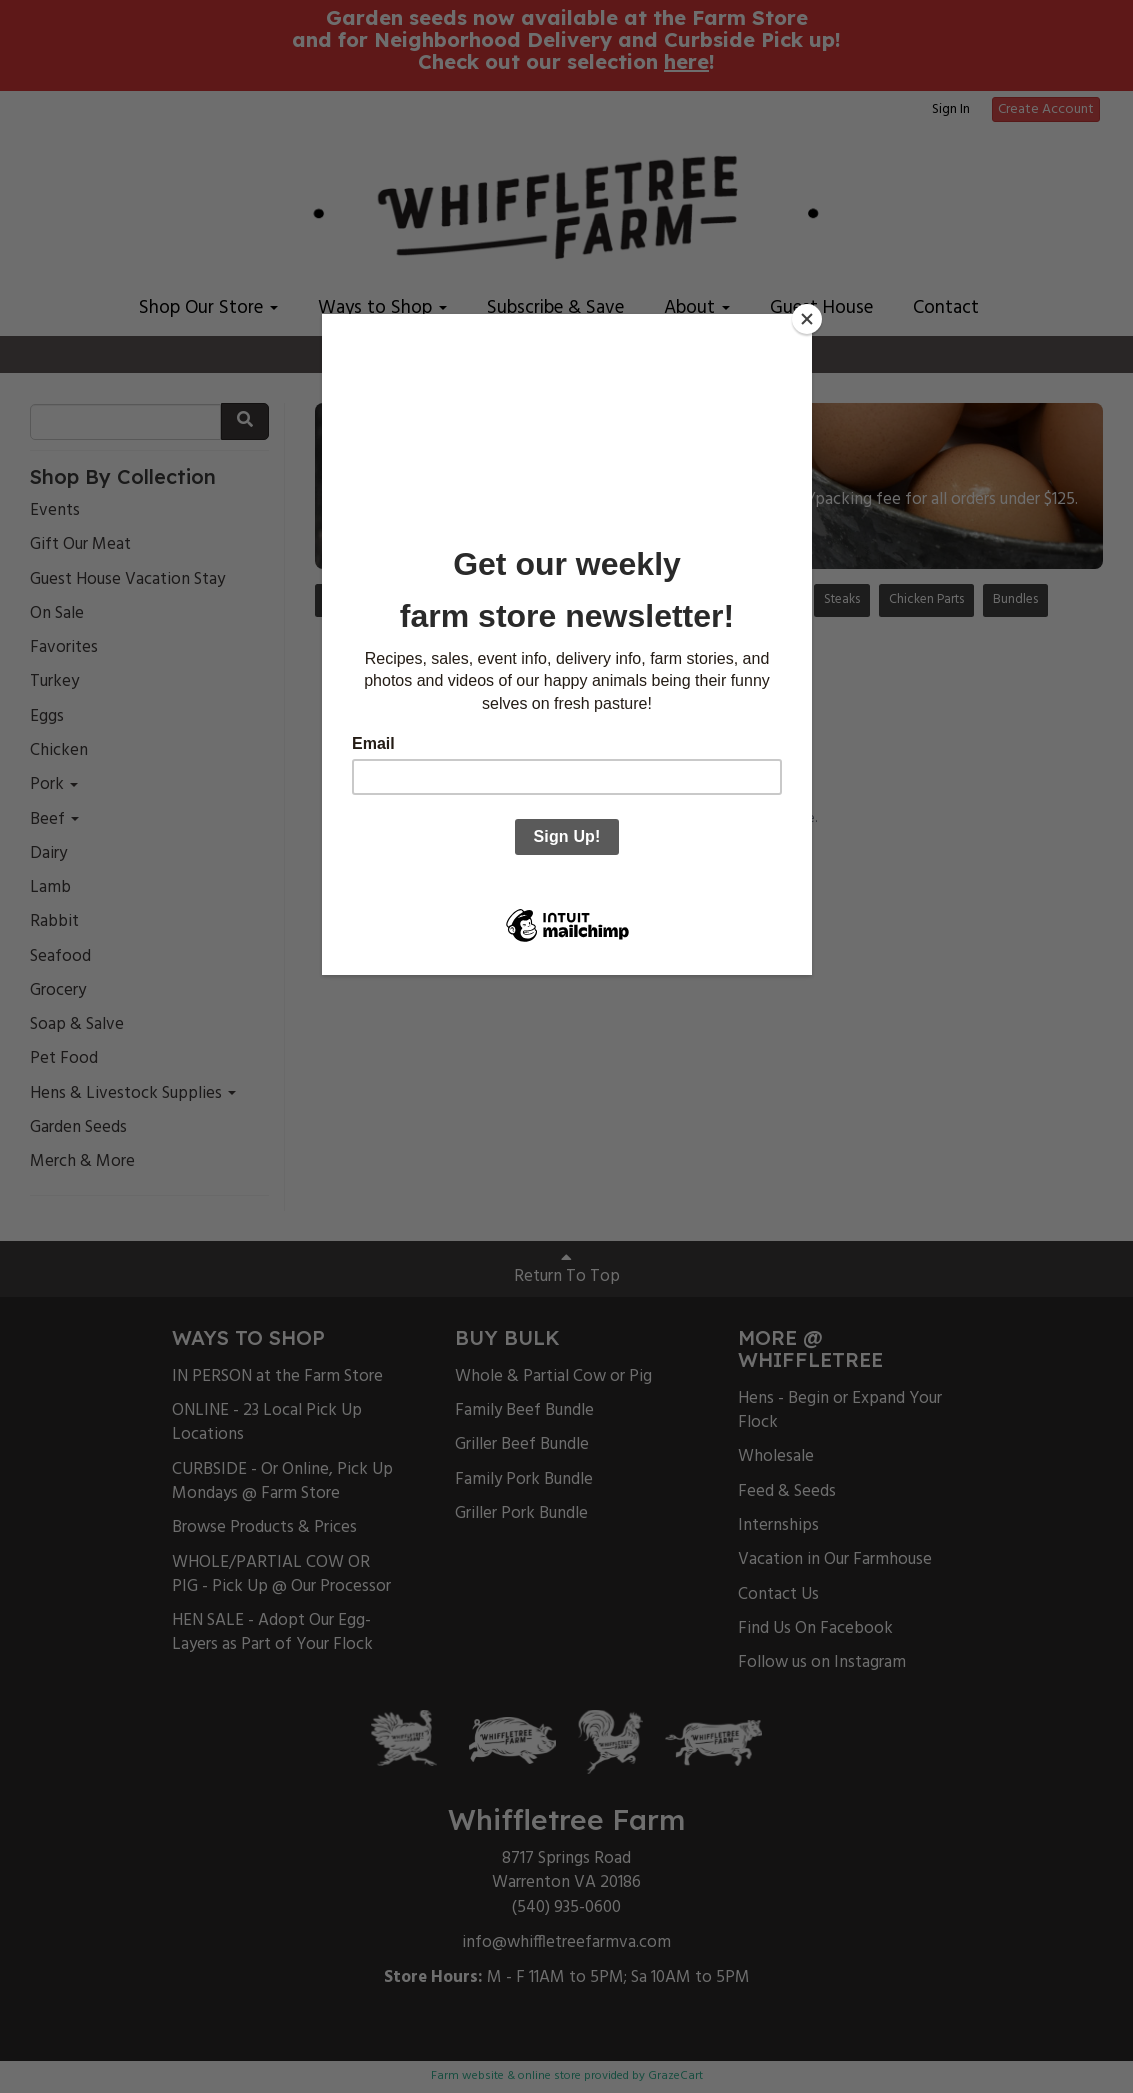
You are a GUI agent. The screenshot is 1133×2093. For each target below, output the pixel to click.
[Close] (807, 319)
